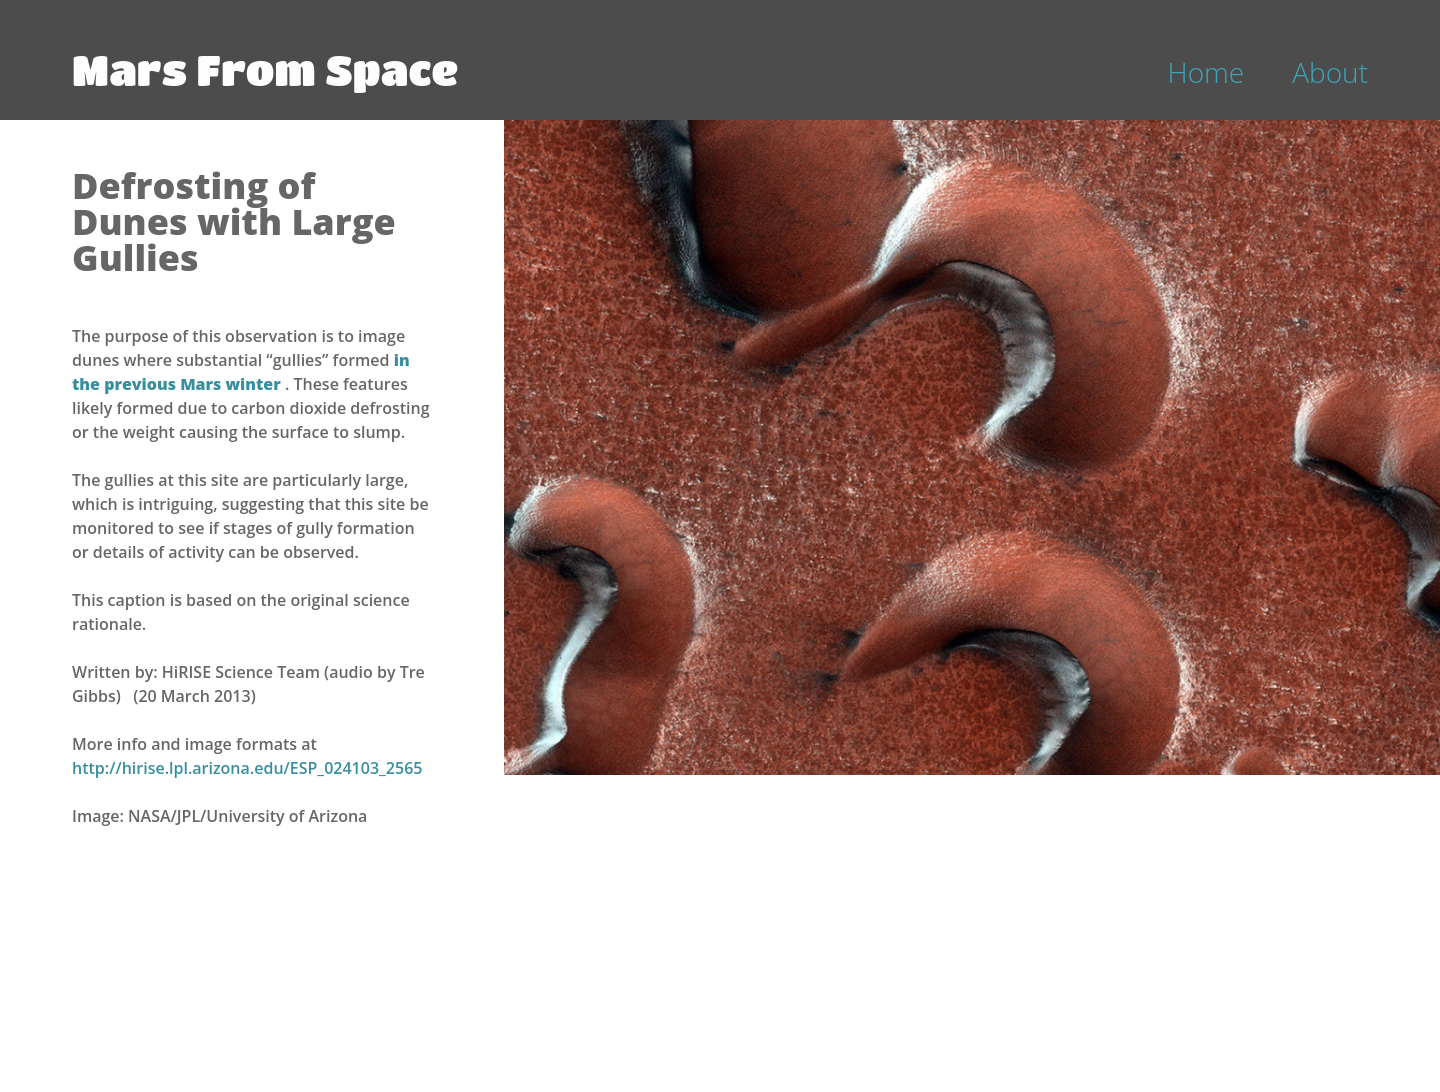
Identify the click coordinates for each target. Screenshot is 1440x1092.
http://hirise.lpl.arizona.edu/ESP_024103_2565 (247, 768)
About (1330, 72)
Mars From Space (265, 69)
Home (1206, 72)
